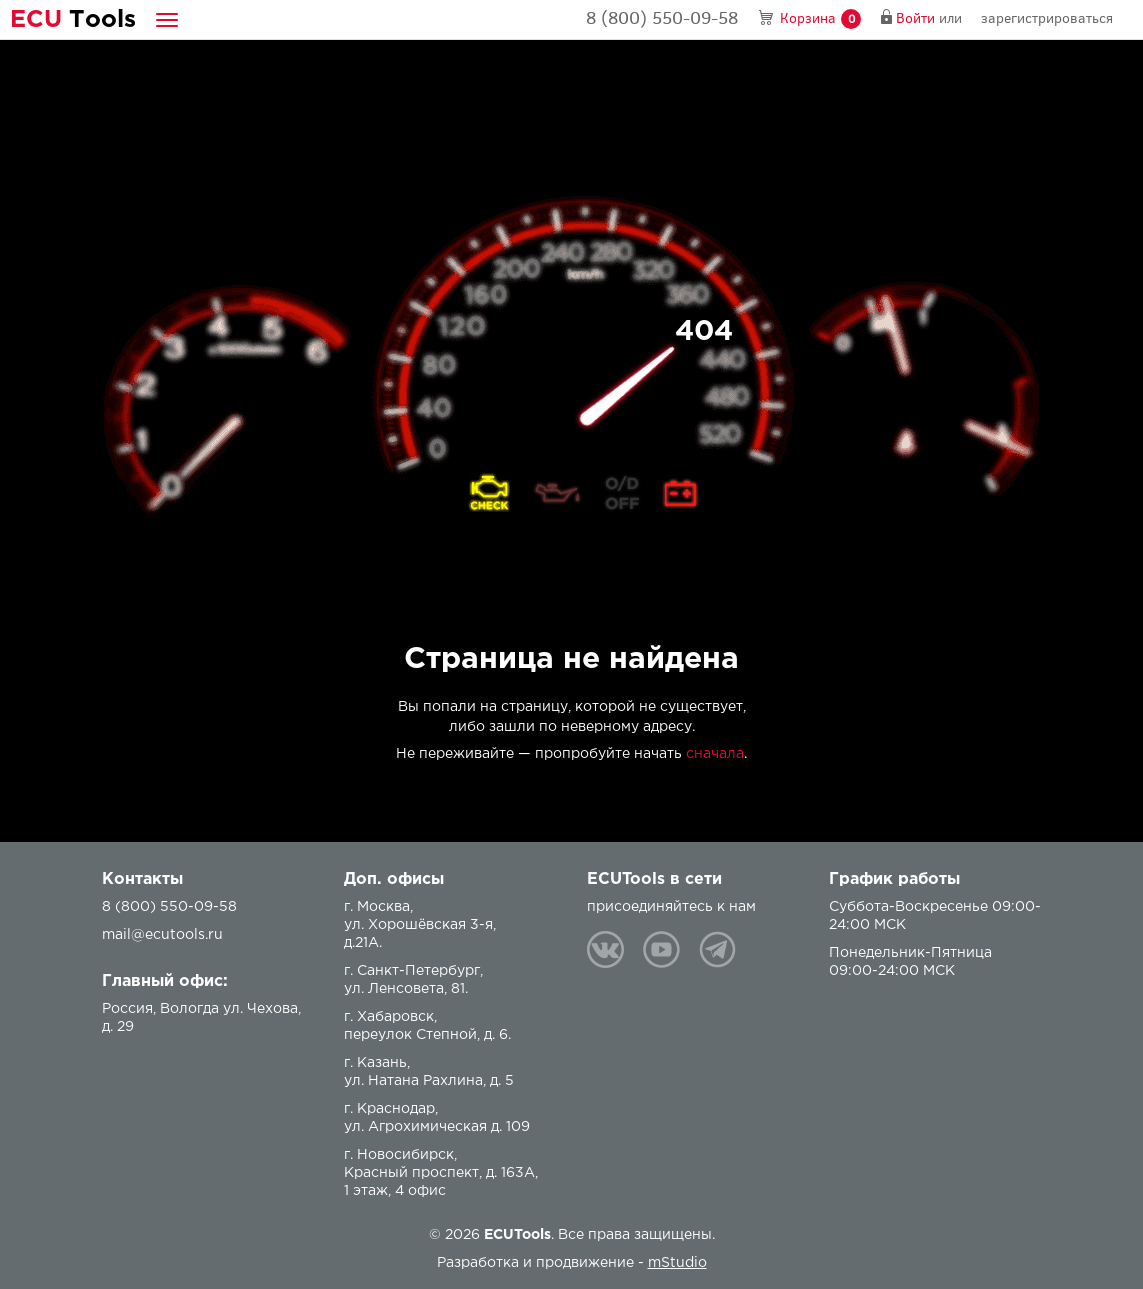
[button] (167, 19)
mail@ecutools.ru (162, 935)
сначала (715, 754)
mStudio (677, 1263)
